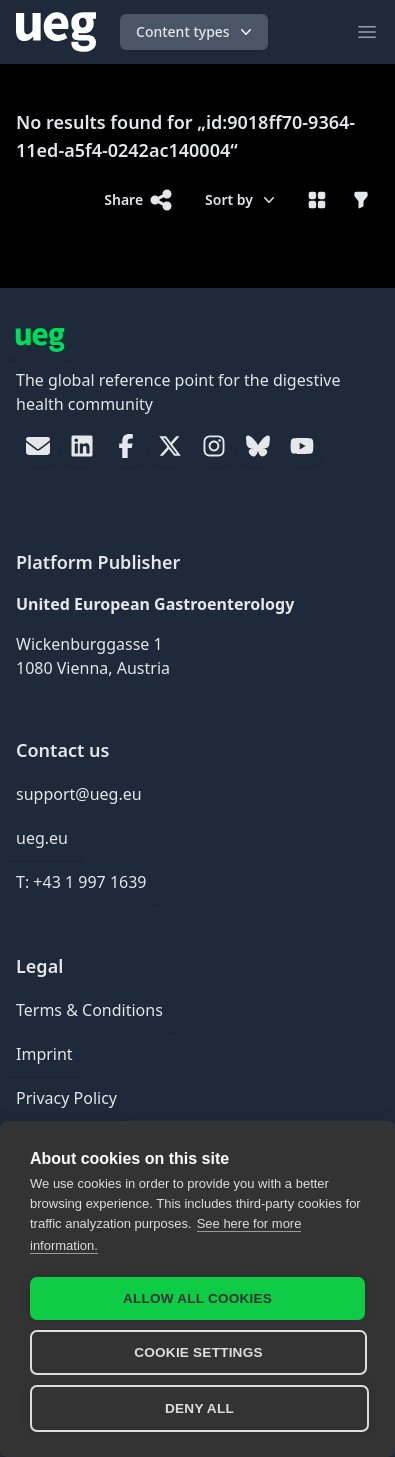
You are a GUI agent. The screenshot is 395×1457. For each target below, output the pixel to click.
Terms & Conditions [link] (89, 1010)
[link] (38, 446)
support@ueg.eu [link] (79, 794)
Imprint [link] (44, 1054)
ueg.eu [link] (42, 838)
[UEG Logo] (56, 32)
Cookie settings (198, 1352)
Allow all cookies (197, 1298)
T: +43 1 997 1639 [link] (81, 882)
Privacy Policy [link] (66, 1098)
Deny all (199, 1408)
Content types (196, 32)
